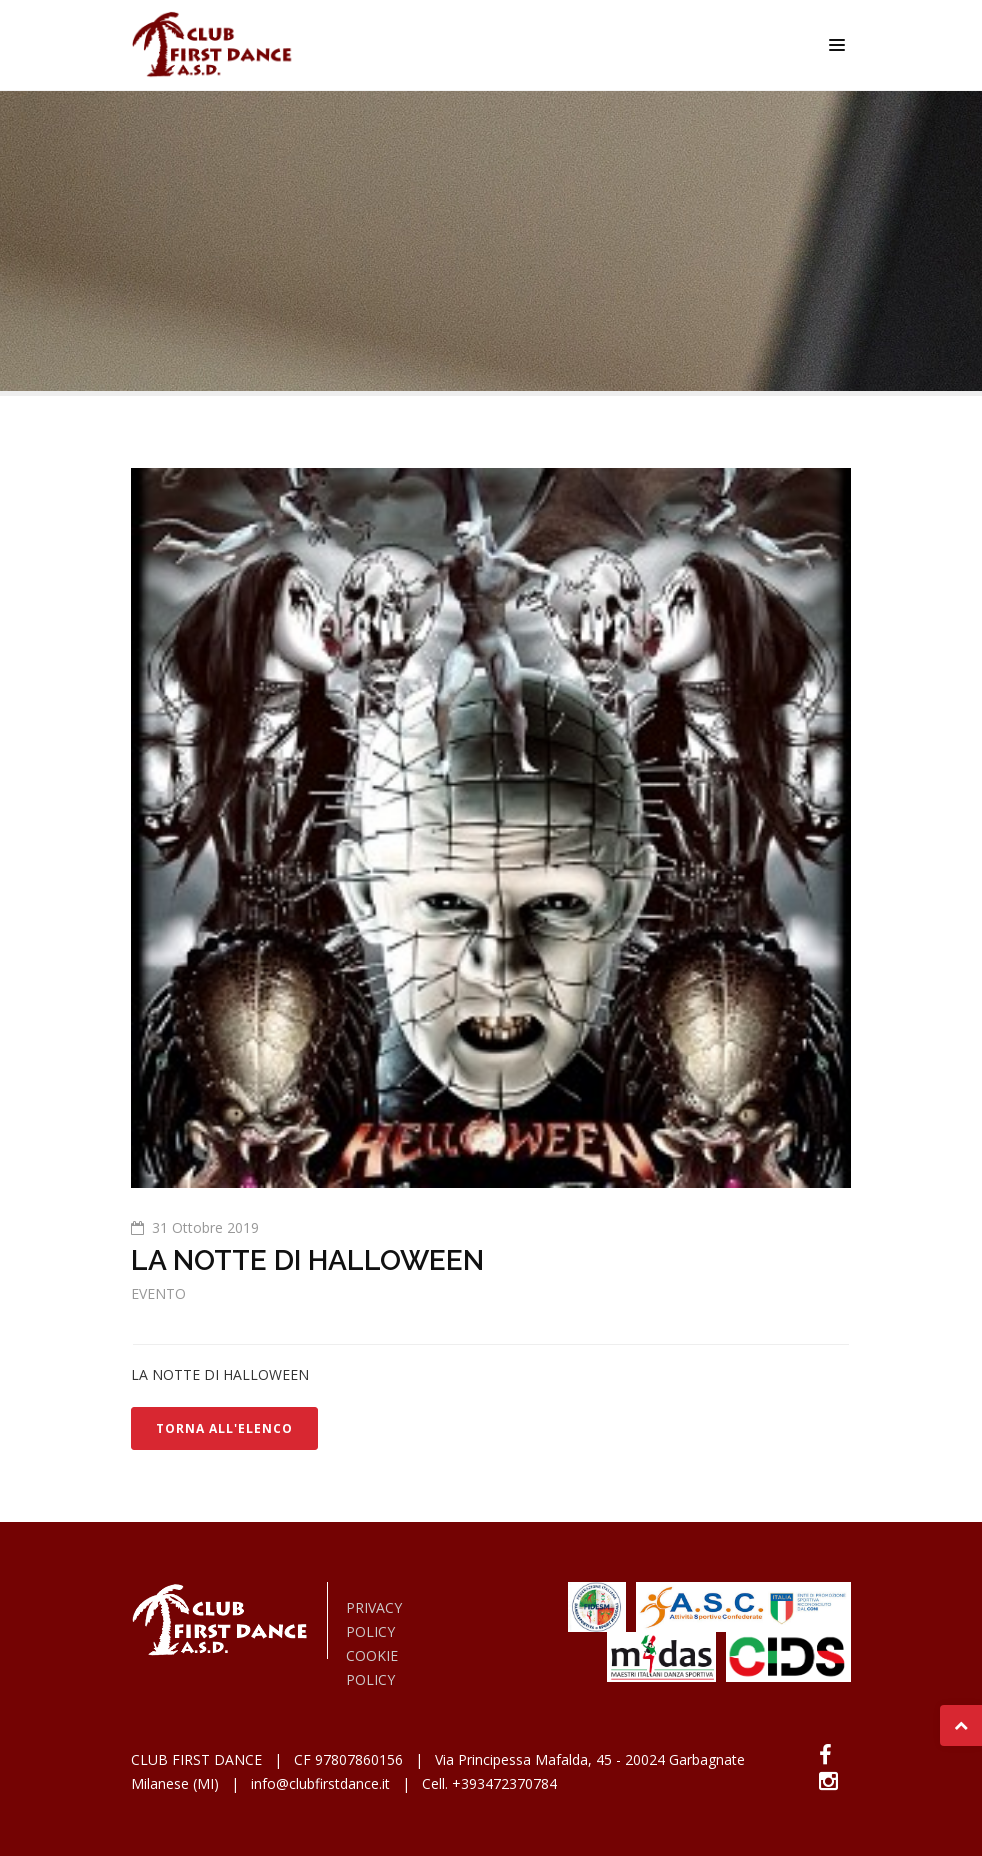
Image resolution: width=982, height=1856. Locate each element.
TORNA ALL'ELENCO (224, 1428)
